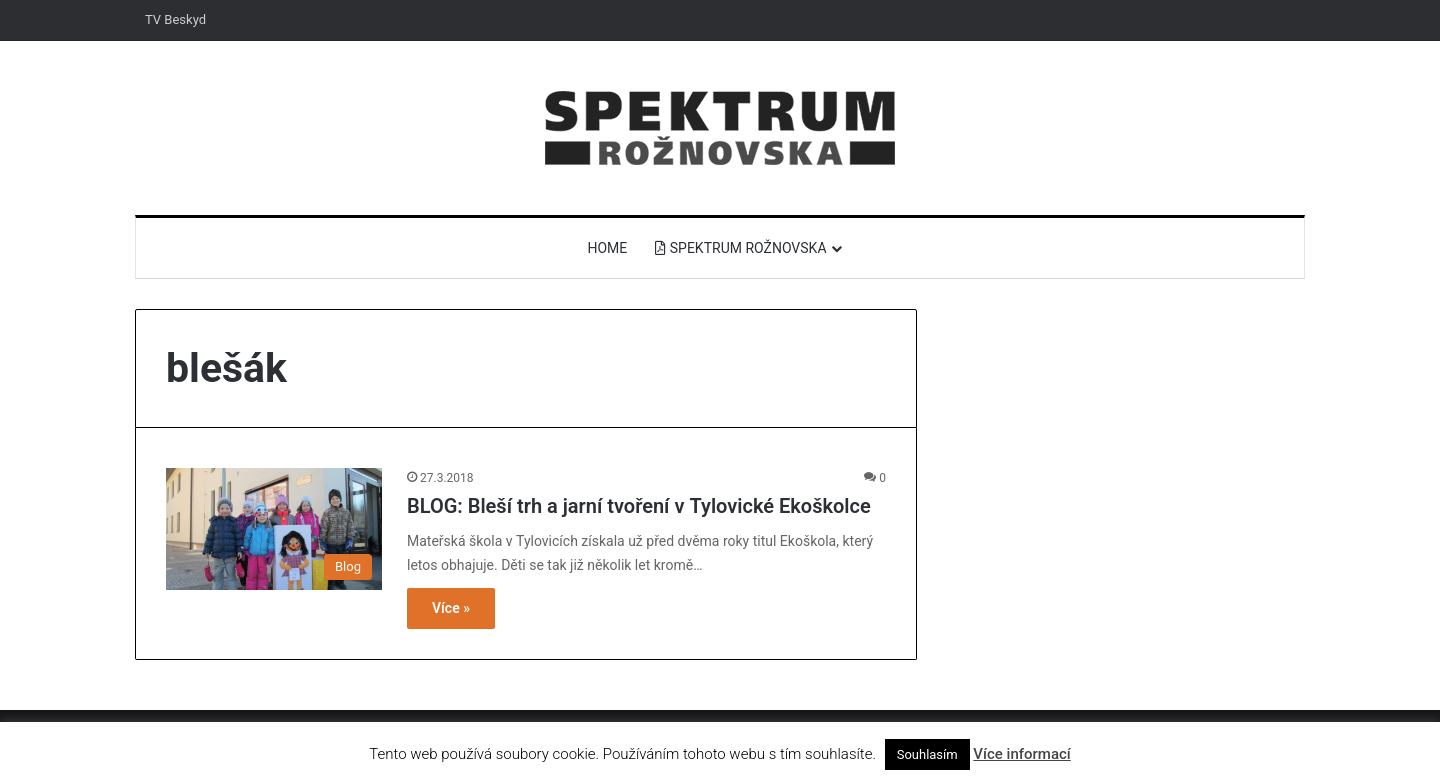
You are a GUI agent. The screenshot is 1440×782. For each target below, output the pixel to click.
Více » (451, 608)
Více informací (1021, 754)
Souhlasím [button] (927, 754)
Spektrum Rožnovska (740, 248)
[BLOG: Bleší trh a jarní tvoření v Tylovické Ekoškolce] (274, 529)
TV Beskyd (175, 19)
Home (607, 248)
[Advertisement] (1120, 449)
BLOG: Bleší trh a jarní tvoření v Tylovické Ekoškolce (639, 506)
